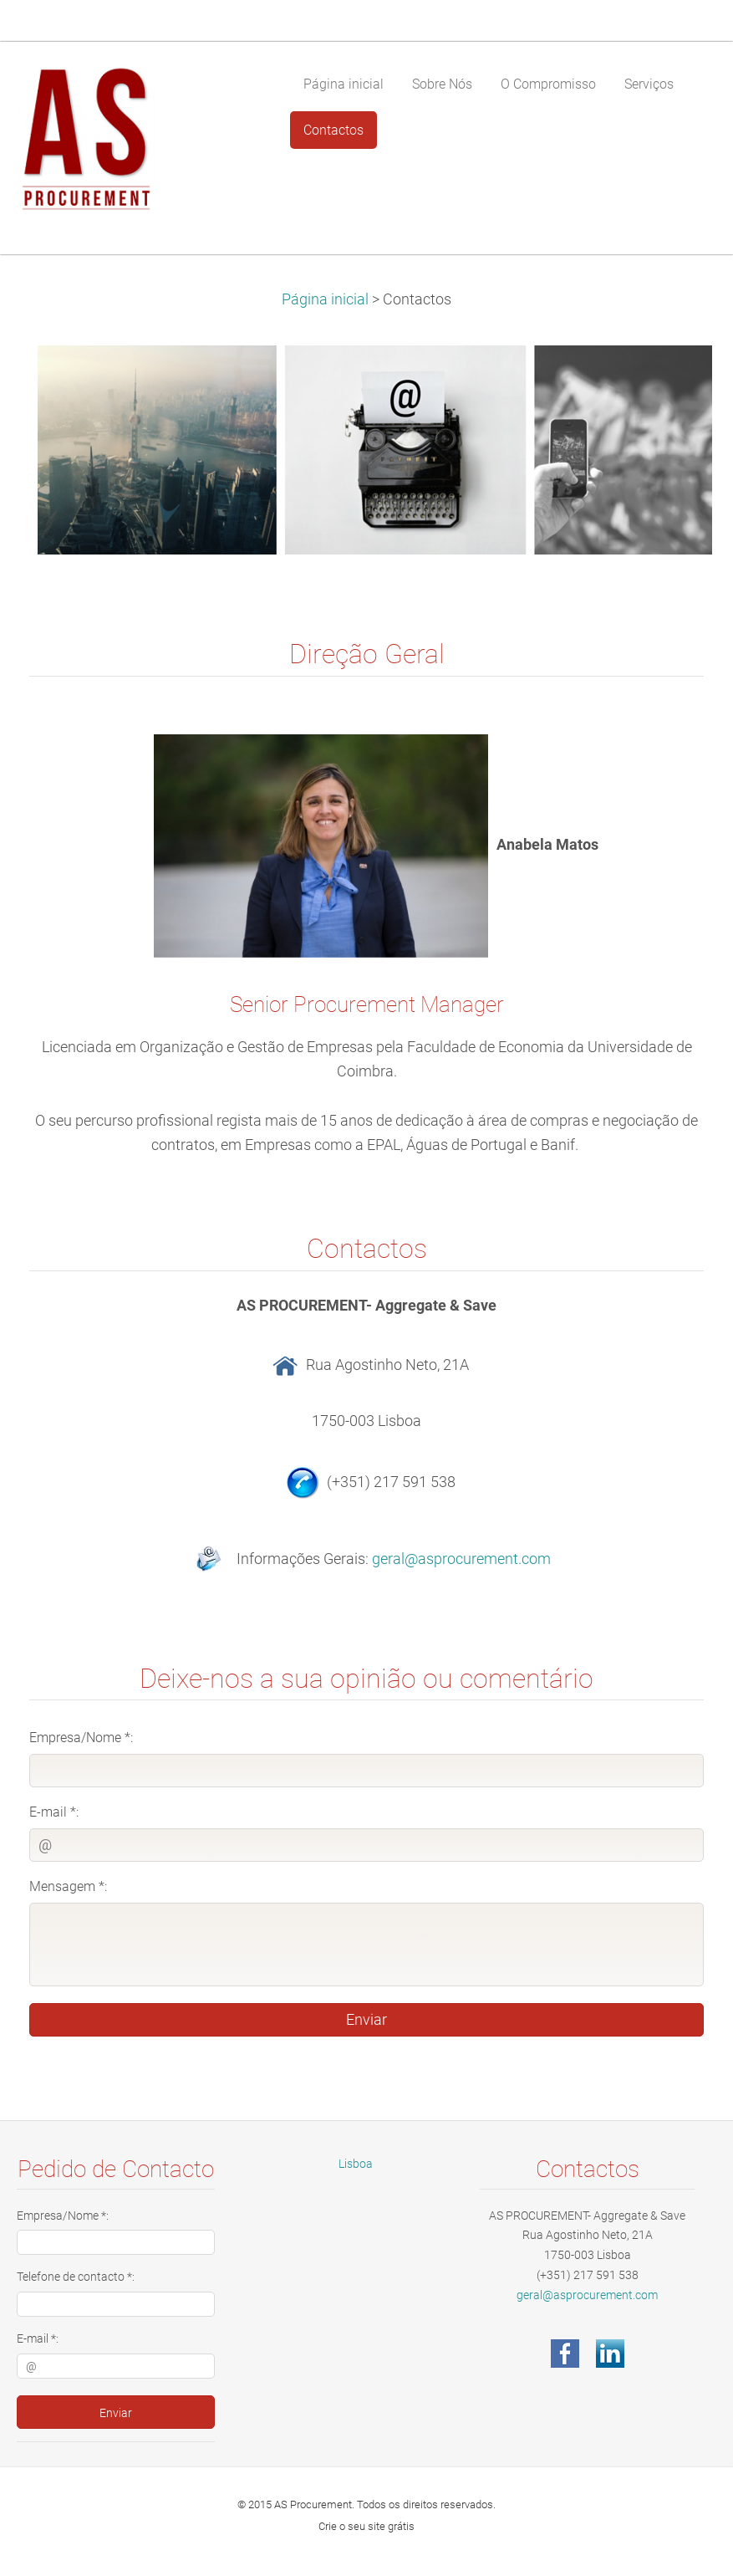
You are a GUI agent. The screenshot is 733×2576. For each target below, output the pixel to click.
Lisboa (356, 2163)
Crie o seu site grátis (366, 2526)
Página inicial (325, 299)
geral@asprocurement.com (461, 1558)
